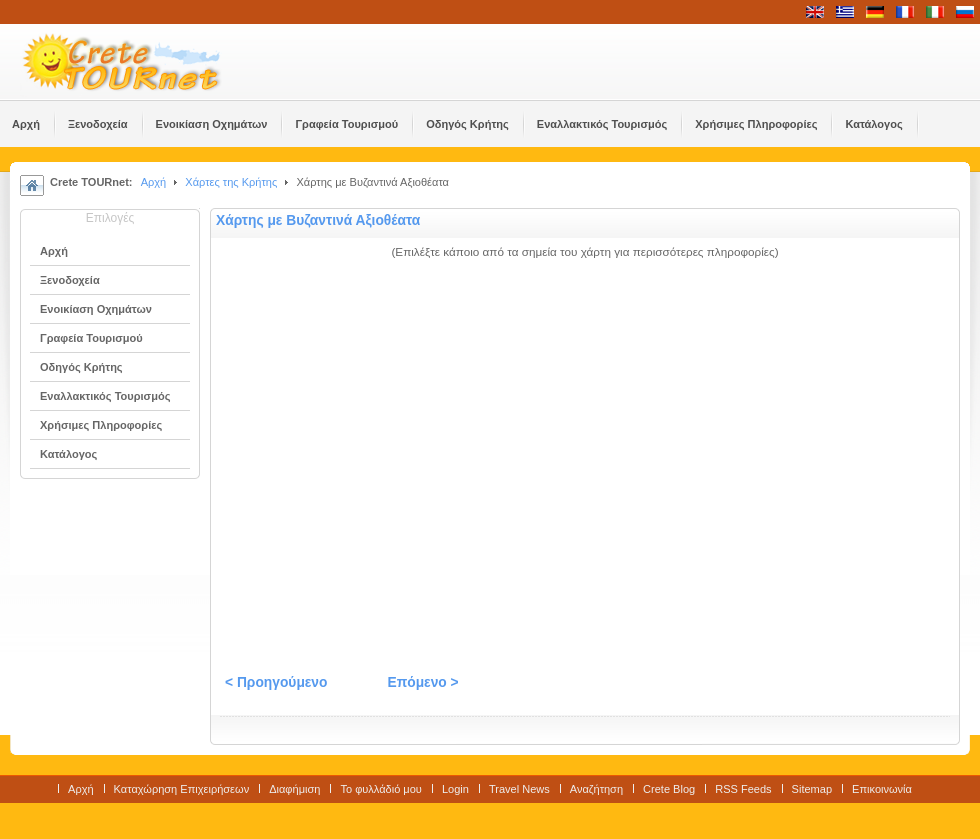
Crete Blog (669, 789)
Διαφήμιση (294, 789)
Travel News (519, 789)
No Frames (585, 462)
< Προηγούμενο (276, 682)
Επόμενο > (422, 682)
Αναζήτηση (596, 789)
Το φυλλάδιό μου (380, 789)
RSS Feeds (743, 789)
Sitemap (812, 789)
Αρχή (154, 182)
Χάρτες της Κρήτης (231, 182)
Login (455, 789)
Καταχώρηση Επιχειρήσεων (182, 789)
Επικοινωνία (882, 789)
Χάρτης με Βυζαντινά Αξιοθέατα (318, 220)
